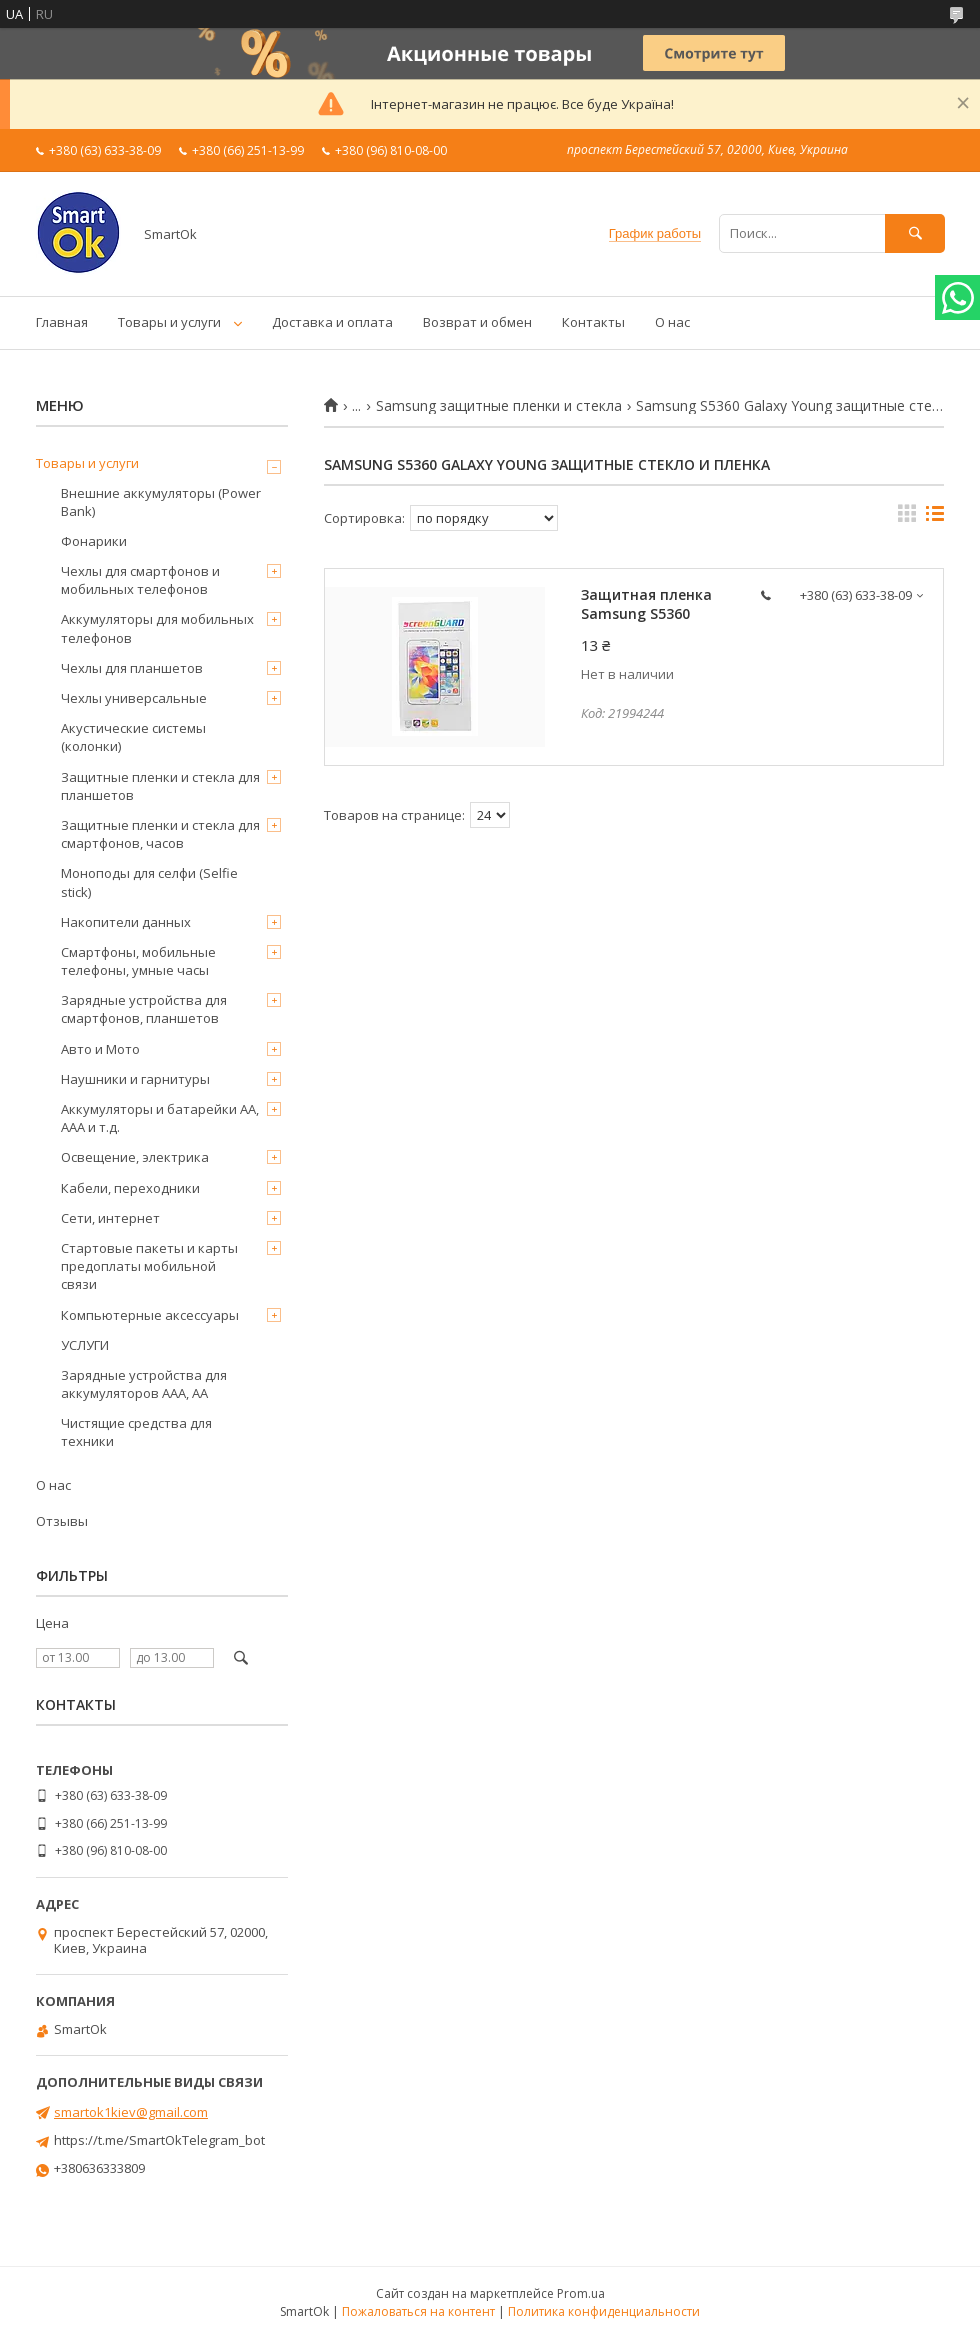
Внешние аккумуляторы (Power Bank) (161, 502)
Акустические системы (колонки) (133, 737)
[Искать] (915, 233)
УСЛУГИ (85, 1345)
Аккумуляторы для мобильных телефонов (157, 628)
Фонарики (94, 541)
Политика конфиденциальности (604, 2311)
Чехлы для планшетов (132, 668)
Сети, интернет (110, 1218)
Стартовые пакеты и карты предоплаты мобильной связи (149, 1266)
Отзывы (62, 1521)
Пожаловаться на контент (418, 2311)
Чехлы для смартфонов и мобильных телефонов (140, 580)
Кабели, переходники (130, 1188)
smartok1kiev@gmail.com (131, 2112)
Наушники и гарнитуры (135, 1079)
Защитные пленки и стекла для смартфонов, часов (160, 834)
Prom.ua (581, 2293)
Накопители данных (126, 922)
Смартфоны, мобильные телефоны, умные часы (138, 961)
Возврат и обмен (477, 322)
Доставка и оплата (332, 322)
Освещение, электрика (135, 1157)
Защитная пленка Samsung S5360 (646, 604)
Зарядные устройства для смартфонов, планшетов (144, 1009)
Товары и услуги (169, 322)
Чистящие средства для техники (136, 1432)
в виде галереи (907, 518)
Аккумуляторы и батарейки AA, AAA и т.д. (160, 1118)
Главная (62, 322)
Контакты (593, 322)
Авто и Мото (100, 1049)
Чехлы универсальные (134, 698)
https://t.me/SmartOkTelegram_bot (159, 2140)
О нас (672, 322)
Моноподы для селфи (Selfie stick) (149, 882)
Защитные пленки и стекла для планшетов (160, 786)
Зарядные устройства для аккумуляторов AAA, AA (144, 1384)
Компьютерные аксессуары (150, 1315)
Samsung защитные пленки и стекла (499, 406)
